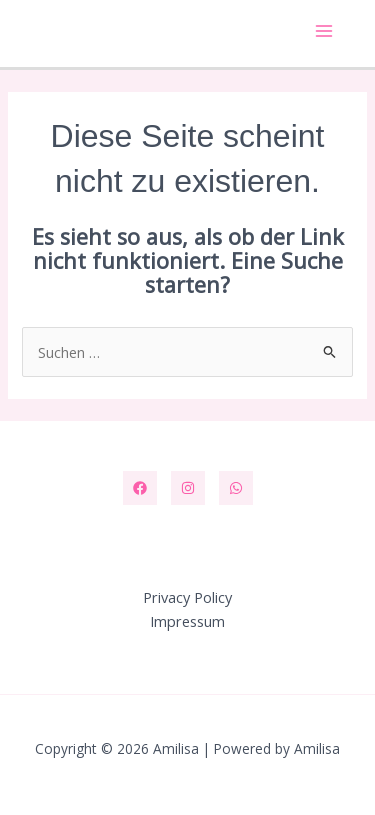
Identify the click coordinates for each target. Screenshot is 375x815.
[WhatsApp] (236, 488)
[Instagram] (188, 488)
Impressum (187, 621)
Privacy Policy (187, 597)
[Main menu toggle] (324, 31)
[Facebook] (140, 488)
